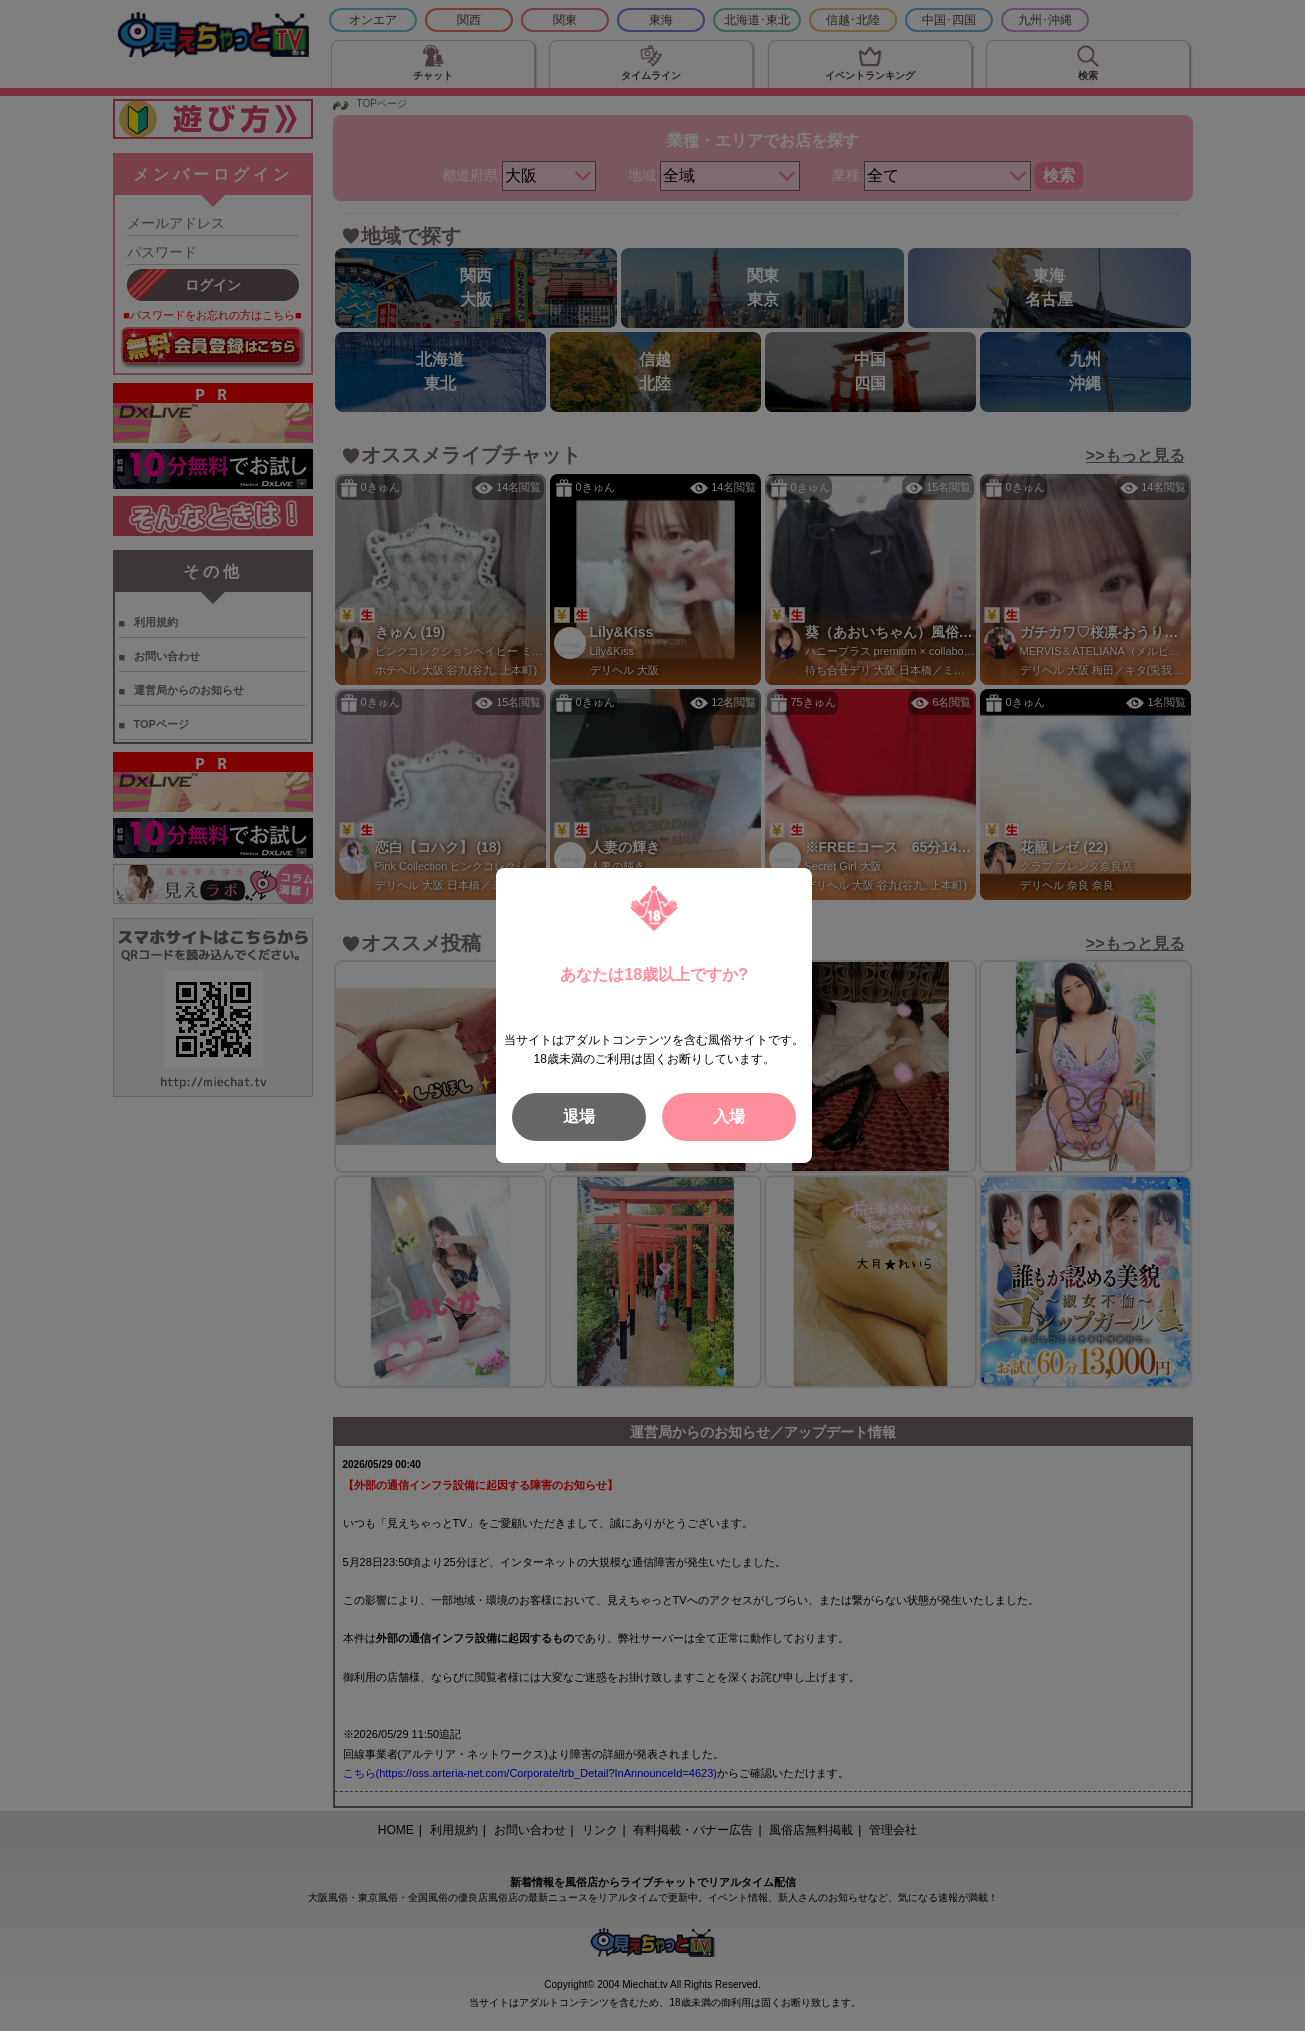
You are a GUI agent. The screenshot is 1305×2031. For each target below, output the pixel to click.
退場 (579, 1116)
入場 (729, 1116)
